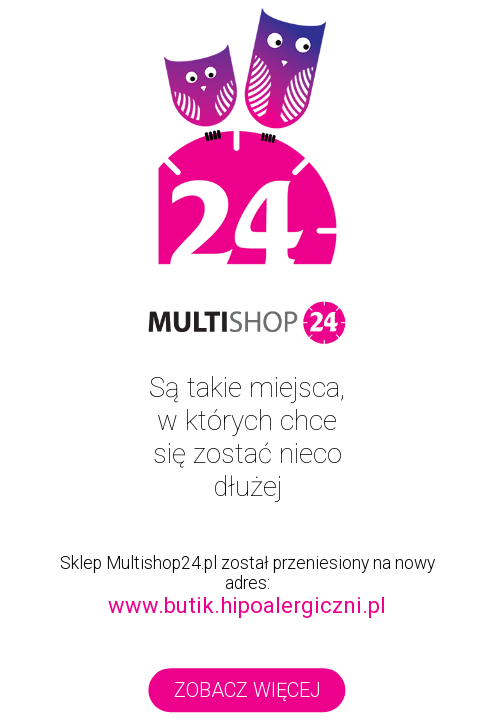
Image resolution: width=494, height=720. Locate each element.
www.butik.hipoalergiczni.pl (247, 605)
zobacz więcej (247, 690)
